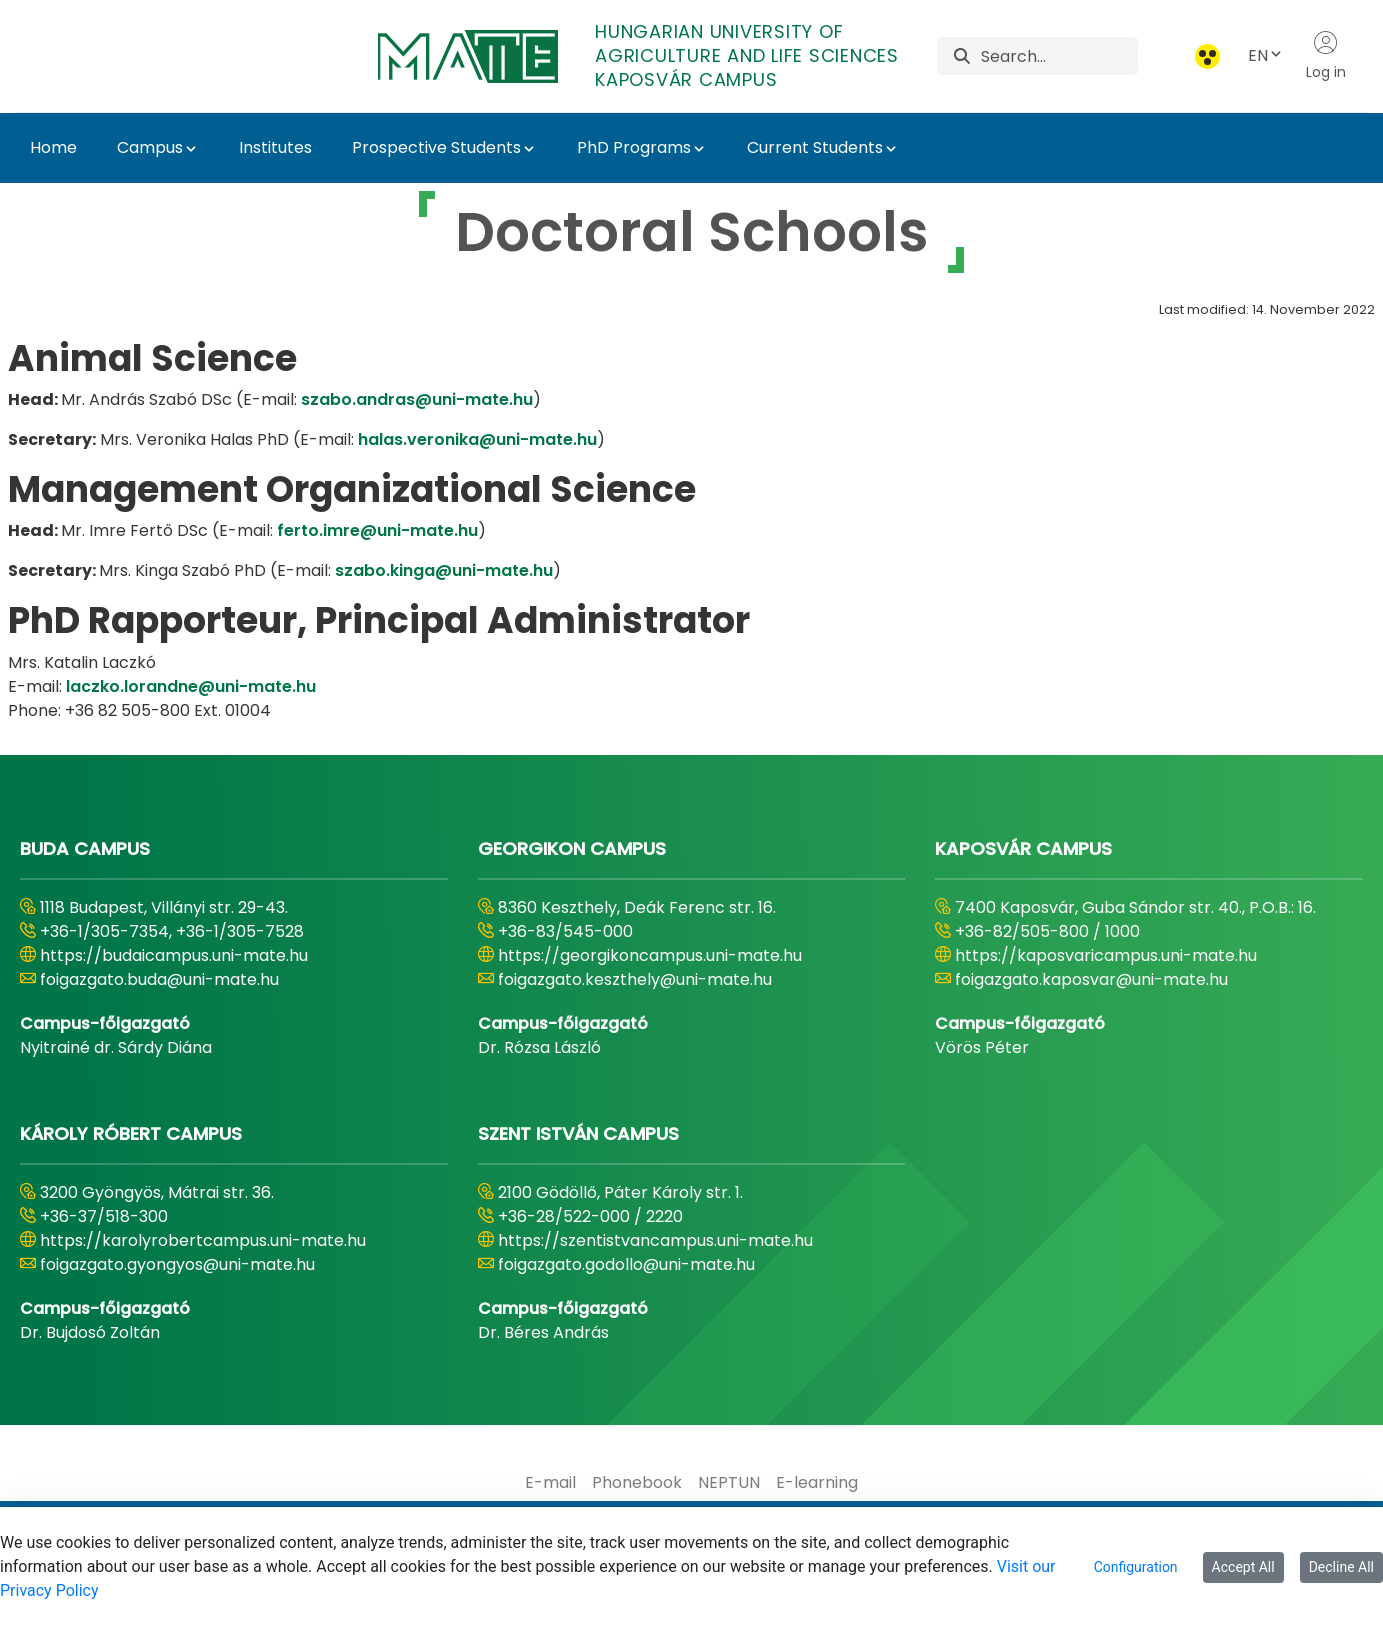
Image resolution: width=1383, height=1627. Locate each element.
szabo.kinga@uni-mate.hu (444, 570)
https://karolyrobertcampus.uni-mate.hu (203, 1240)
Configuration (1136, 1567)
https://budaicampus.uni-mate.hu (174, 955)
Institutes (275, 147)
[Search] (1059, 56)
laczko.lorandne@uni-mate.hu (191, 686)
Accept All (1243, 1567)
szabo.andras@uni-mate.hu (417, 399)
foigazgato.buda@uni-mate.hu (159, 979)
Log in (1326, 56)
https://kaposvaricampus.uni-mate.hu (1106, 955)
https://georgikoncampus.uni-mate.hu (650, 955)
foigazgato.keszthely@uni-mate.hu (635, 979)
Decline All (1341, 1567)
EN (1266, 55)
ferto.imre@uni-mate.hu (377, 530)
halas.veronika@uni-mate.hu (477, 439)
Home (53, 147)
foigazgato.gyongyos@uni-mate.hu (177, 1264)
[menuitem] (550, 1483)
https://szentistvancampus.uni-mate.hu (655, 1240)
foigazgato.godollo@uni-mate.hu (626, 1264)
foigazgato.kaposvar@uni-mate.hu (1091, 979)
